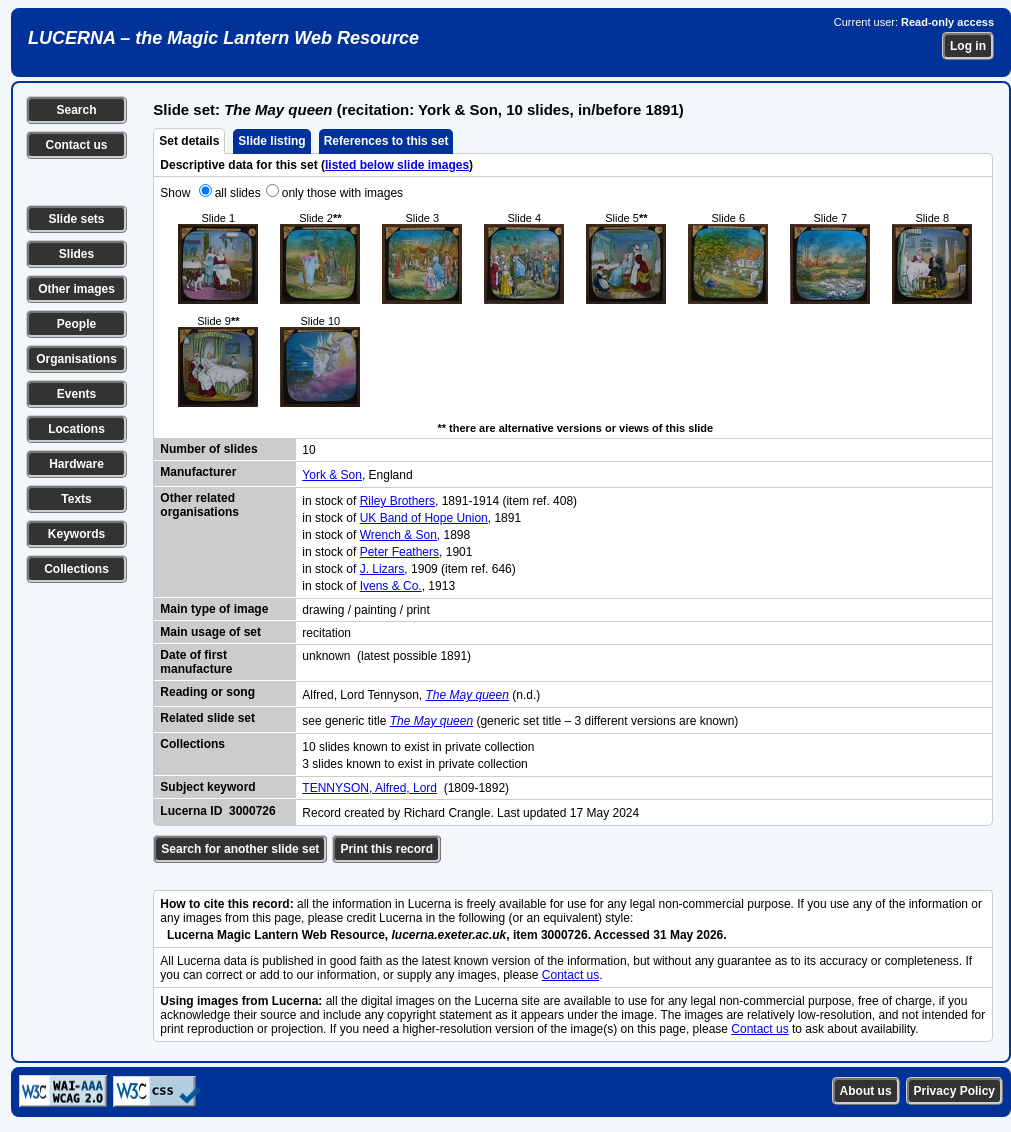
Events (76, 394)
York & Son (332, 475)
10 (308, 450)
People (76, 324)
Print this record (386, 849)
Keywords (76, 534)
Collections (76, 569)
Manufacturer (198, 472)
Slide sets (76, 219)
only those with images (342, 193)
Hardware (76, 464)
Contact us (76, 145)
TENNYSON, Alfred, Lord (369, 788)
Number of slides (208, 449)
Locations (76, 429)
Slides (76, 254)
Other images (76, 289)
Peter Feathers (399, 552)
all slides (238, 193)
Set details (189, 141)
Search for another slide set (240, 849)
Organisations (76, 359)
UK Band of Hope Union (424, 518)
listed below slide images (397, 165)
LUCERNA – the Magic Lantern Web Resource (223, 38)
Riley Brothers (397, 501)
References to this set (386, 141)
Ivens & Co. (391, 586)
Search (76, 110)
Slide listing (271, 141)
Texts (76, 499)
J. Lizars (382, 569)
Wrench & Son (398, 535)
